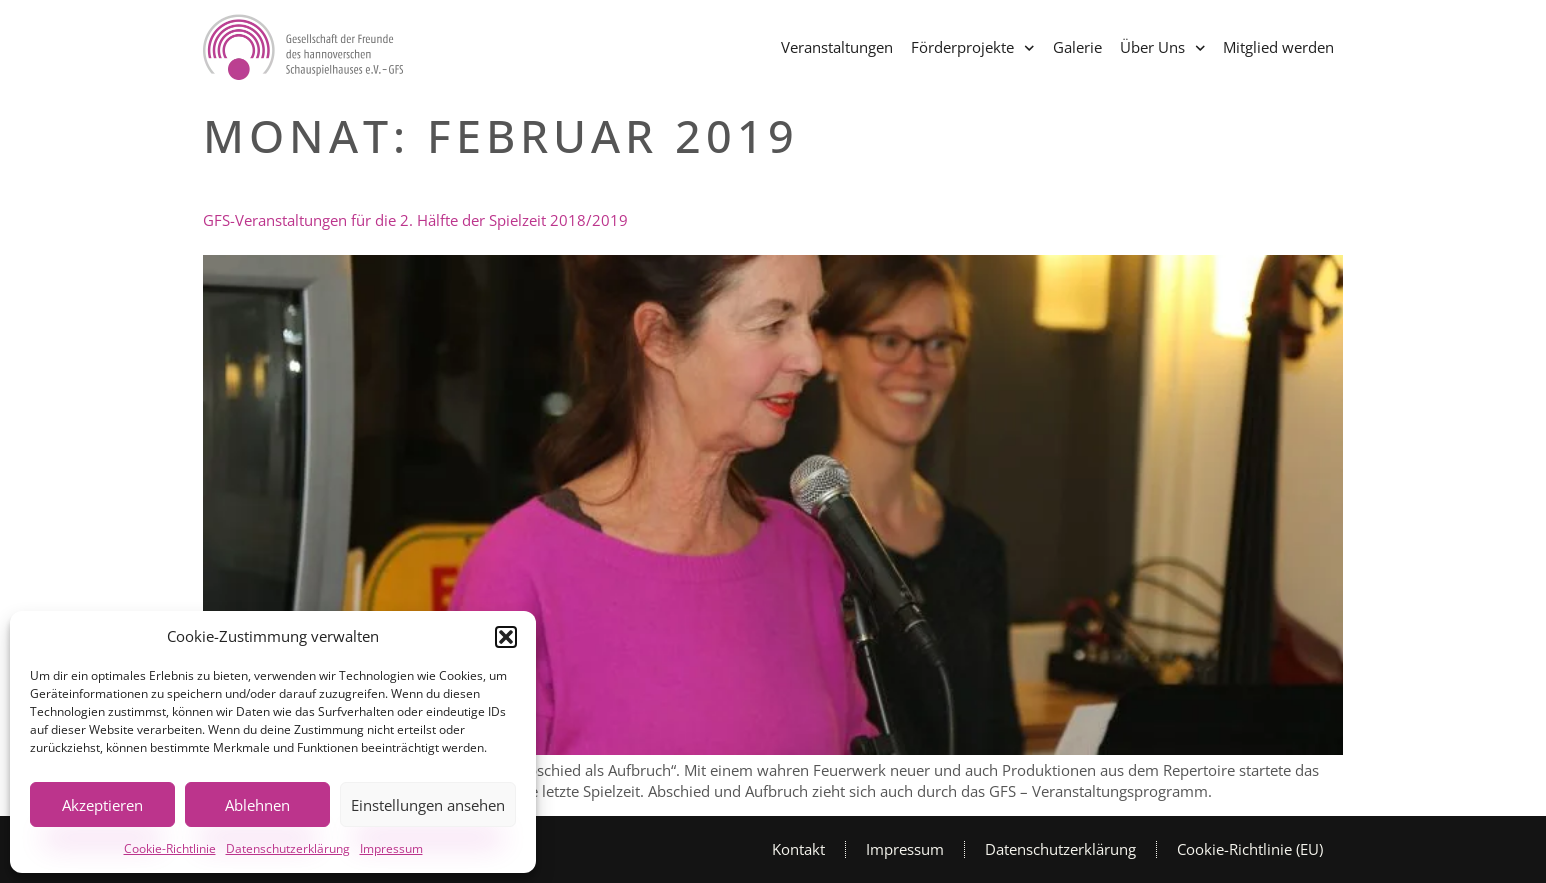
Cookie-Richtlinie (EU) (1250, 849)
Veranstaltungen (837, 47)
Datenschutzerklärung (288, 848)
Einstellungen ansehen (428, 805)
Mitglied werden (1278, 47)
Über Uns (1163, 48)
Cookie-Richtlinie (170, 848)
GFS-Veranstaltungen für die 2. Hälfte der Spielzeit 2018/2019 (415, 220)
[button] (506, 637)
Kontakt (798, 849)
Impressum (391, 848)
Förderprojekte (973, 48)
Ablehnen (257, 805)
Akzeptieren (102, 805)
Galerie (1077, 47)
